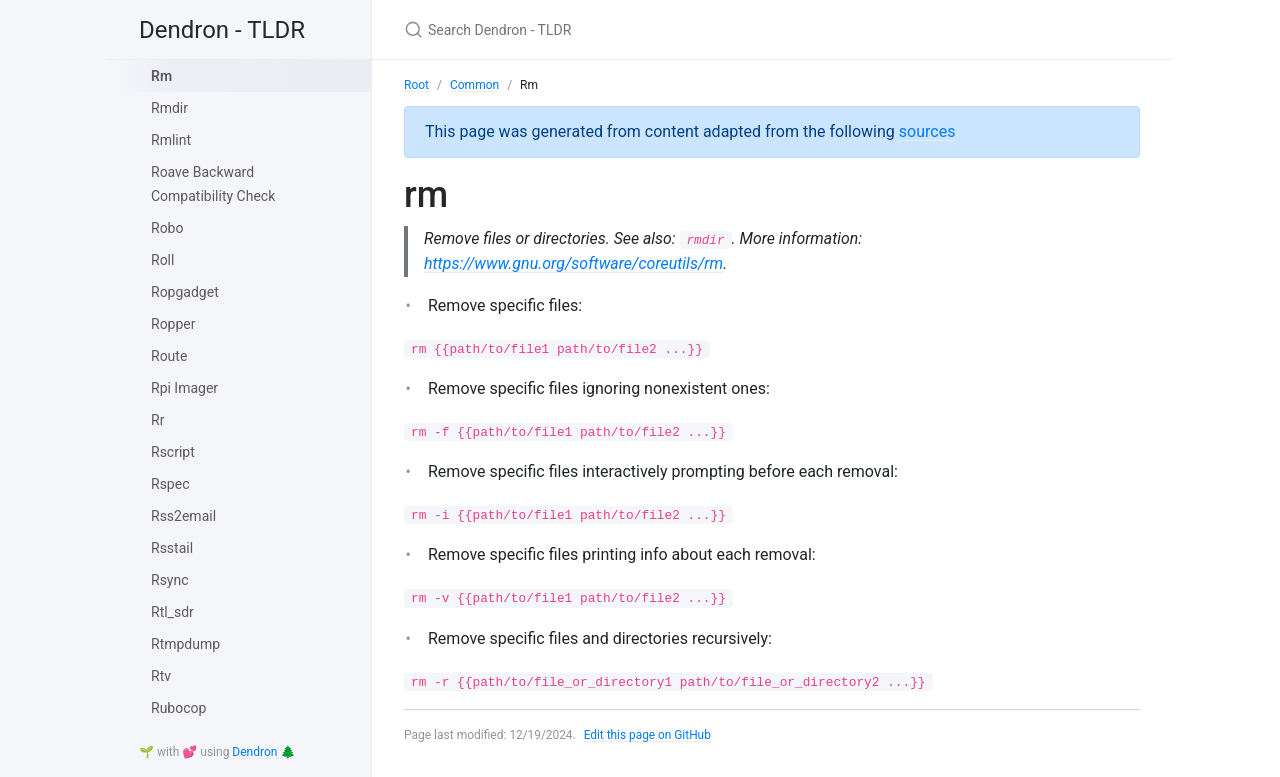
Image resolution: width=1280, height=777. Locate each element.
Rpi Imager (184, 388)
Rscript (173, 452)
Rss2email (183, 516)
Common (474, 85)
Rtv (161, 676)
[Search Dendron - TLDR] (640, 29)
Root (416, 85)
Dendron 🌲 (263, 752)
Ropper (173, 324)
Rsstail (172, 548)
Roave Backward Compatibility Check (213, 184)
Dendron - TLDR (222, 30)
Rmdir (169, 108)
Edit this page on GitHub (648, 735)
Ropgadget (185, 292)
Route (169, 356)
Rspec (170, 484)
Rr (157, 420)
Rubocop (178, 708)
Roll (162, 260)
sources (927, 131)
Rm (161, 76)
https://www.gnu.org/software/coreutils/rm (573, 263)
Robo (167, 228)
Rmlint (171, 140)
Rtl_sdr (172, 612)
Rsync (170, 580)
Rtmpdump (185, 644)
